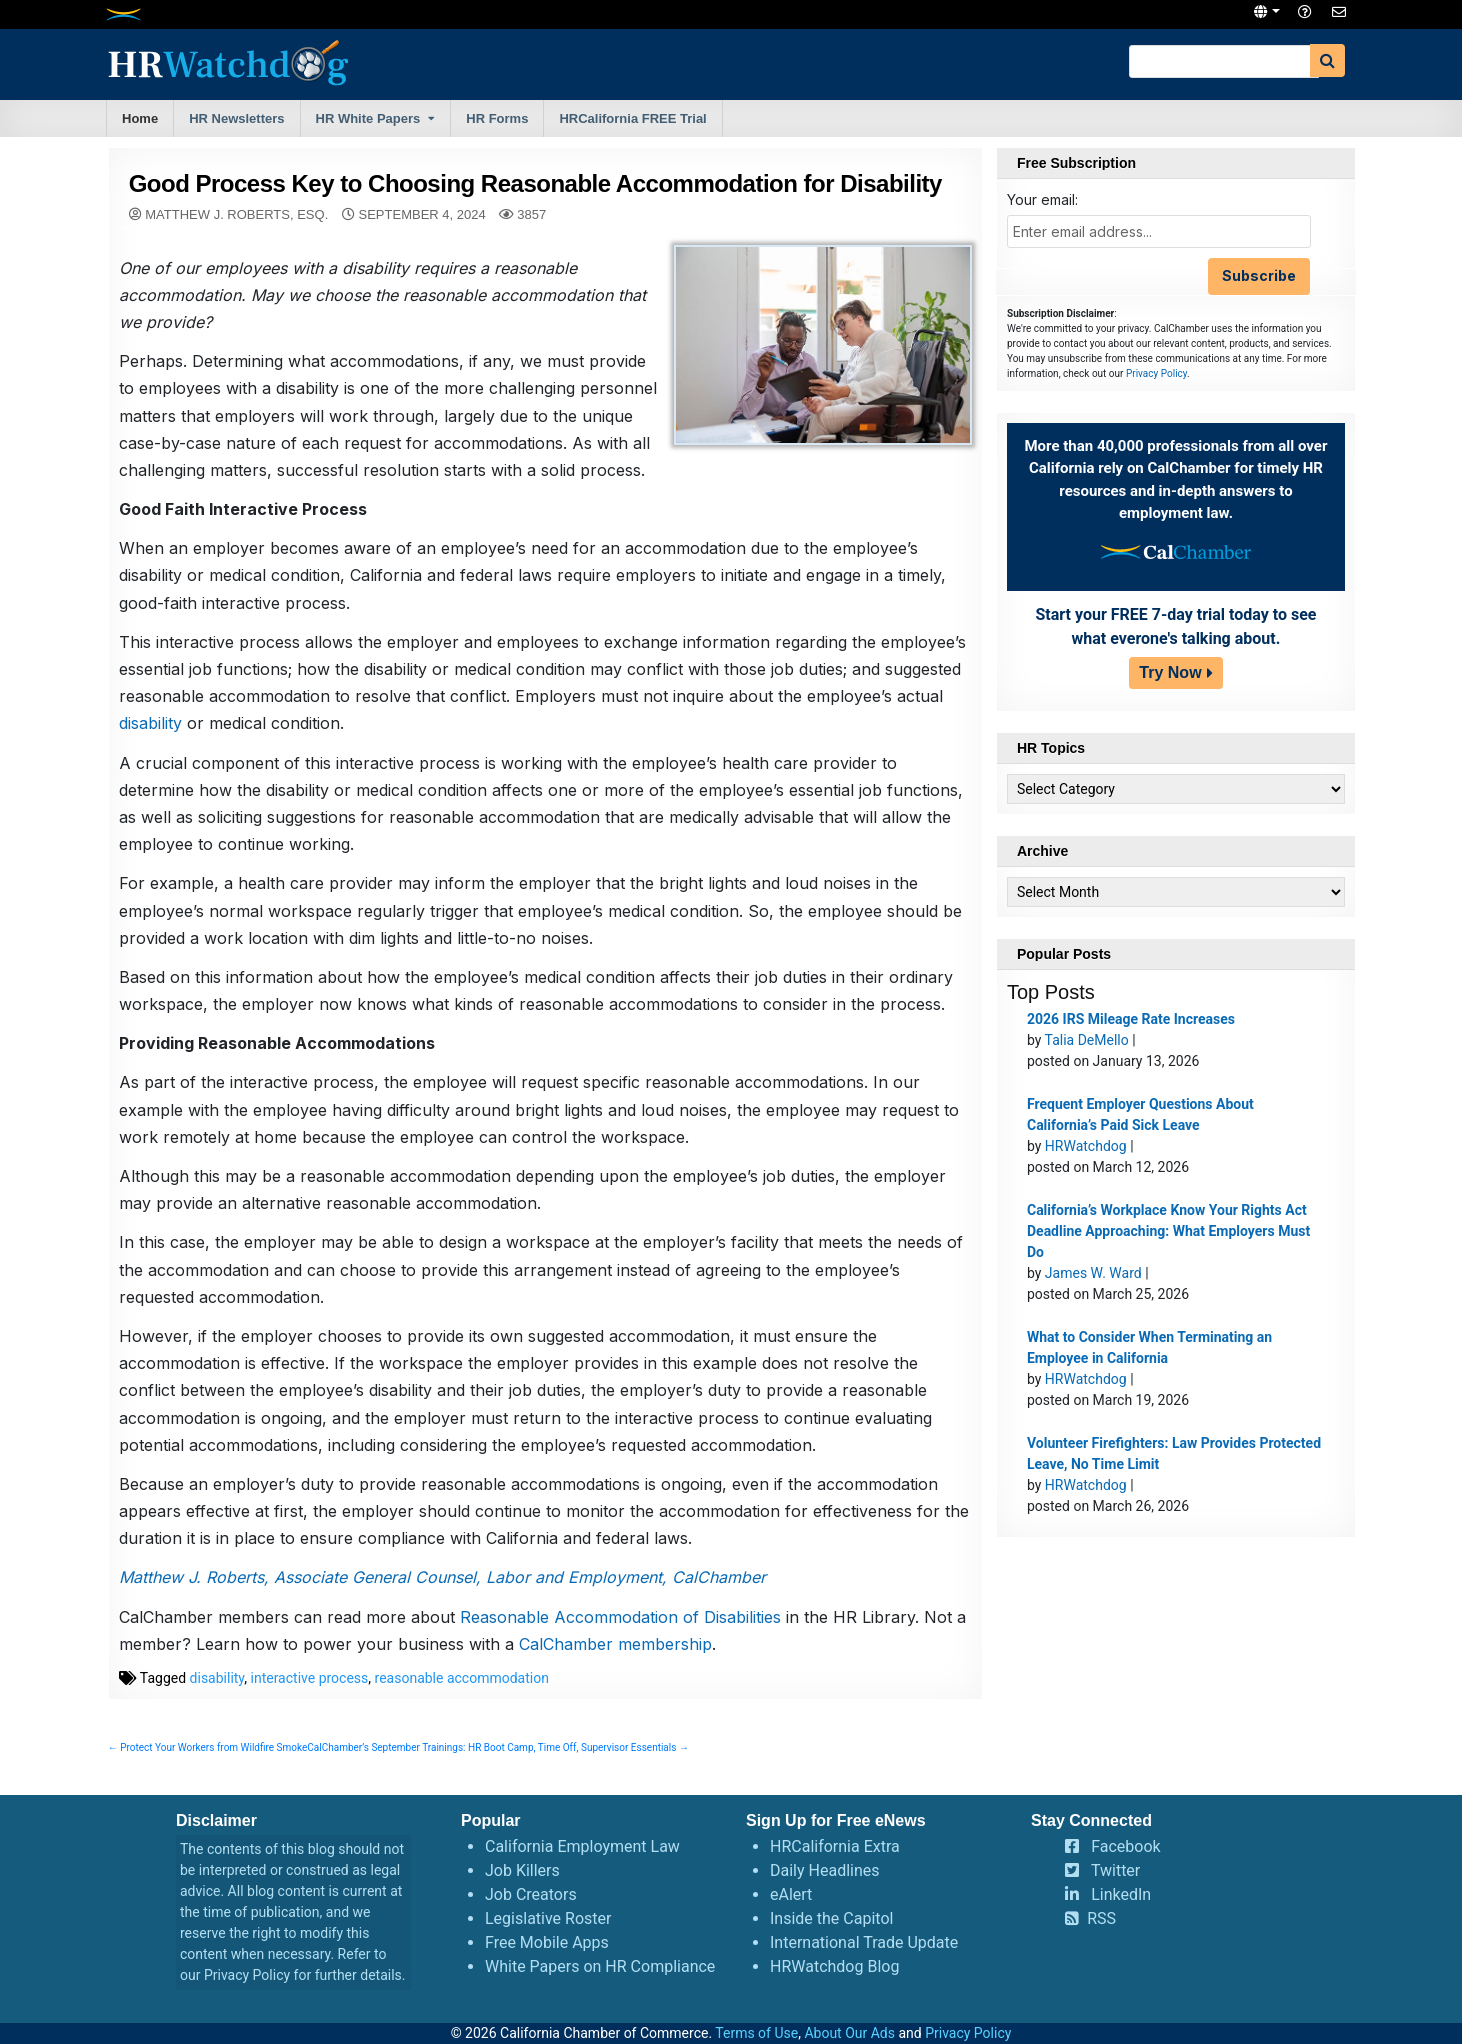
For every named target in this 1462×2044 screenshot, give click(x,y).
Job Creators (531, 1894)
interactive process (310, 1678)
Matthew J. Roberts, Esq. (236, 214)
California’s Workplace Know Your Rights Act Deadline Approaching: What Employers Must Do (1168, 1231)
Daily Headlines (825, 1870)
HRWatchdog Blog (834, 1966)
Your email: (1042, 199)
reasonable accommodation (462, 1678)
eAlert (791, 1894)
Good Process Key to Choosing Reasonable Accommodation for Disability (535, 183)
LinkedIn (1121, 1894)
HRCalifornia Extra (835, 1846)
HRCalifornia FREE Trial (632, 118)
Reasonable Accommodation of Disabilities (620, 1617)
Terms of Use (756, 2033)
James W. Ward (1093, 1273)
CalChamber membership (615, 1644)
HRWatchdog (1086, 1146)
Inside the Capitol (831, 1918)
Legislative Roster (548, 1918)
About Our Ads (849, 2033)
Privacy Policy (1156, 373)
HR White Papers (368, 118)
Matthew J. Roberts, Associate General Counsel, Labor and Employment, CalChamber (442, 1577)
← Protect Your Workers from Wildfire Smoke (208, 1747)
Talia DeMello (1087, 1040)
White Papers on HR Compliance (600, 1966)
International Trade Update (864, 1942)
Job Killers (522, 1870)
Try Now (1170, 672)
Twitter (1115, 1870)
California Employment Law (582, 1846)
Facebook (1125, 1846)
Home (140, 118)
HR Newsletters (236, 118)
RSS (1101, 1918)
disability (150, 723)
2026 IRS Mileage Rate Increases (1131, 1019)
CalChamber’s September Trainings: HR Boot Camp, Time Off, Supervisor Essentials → (498, 1747)
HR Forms (497, 118)
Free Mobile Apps (547, 1942)
